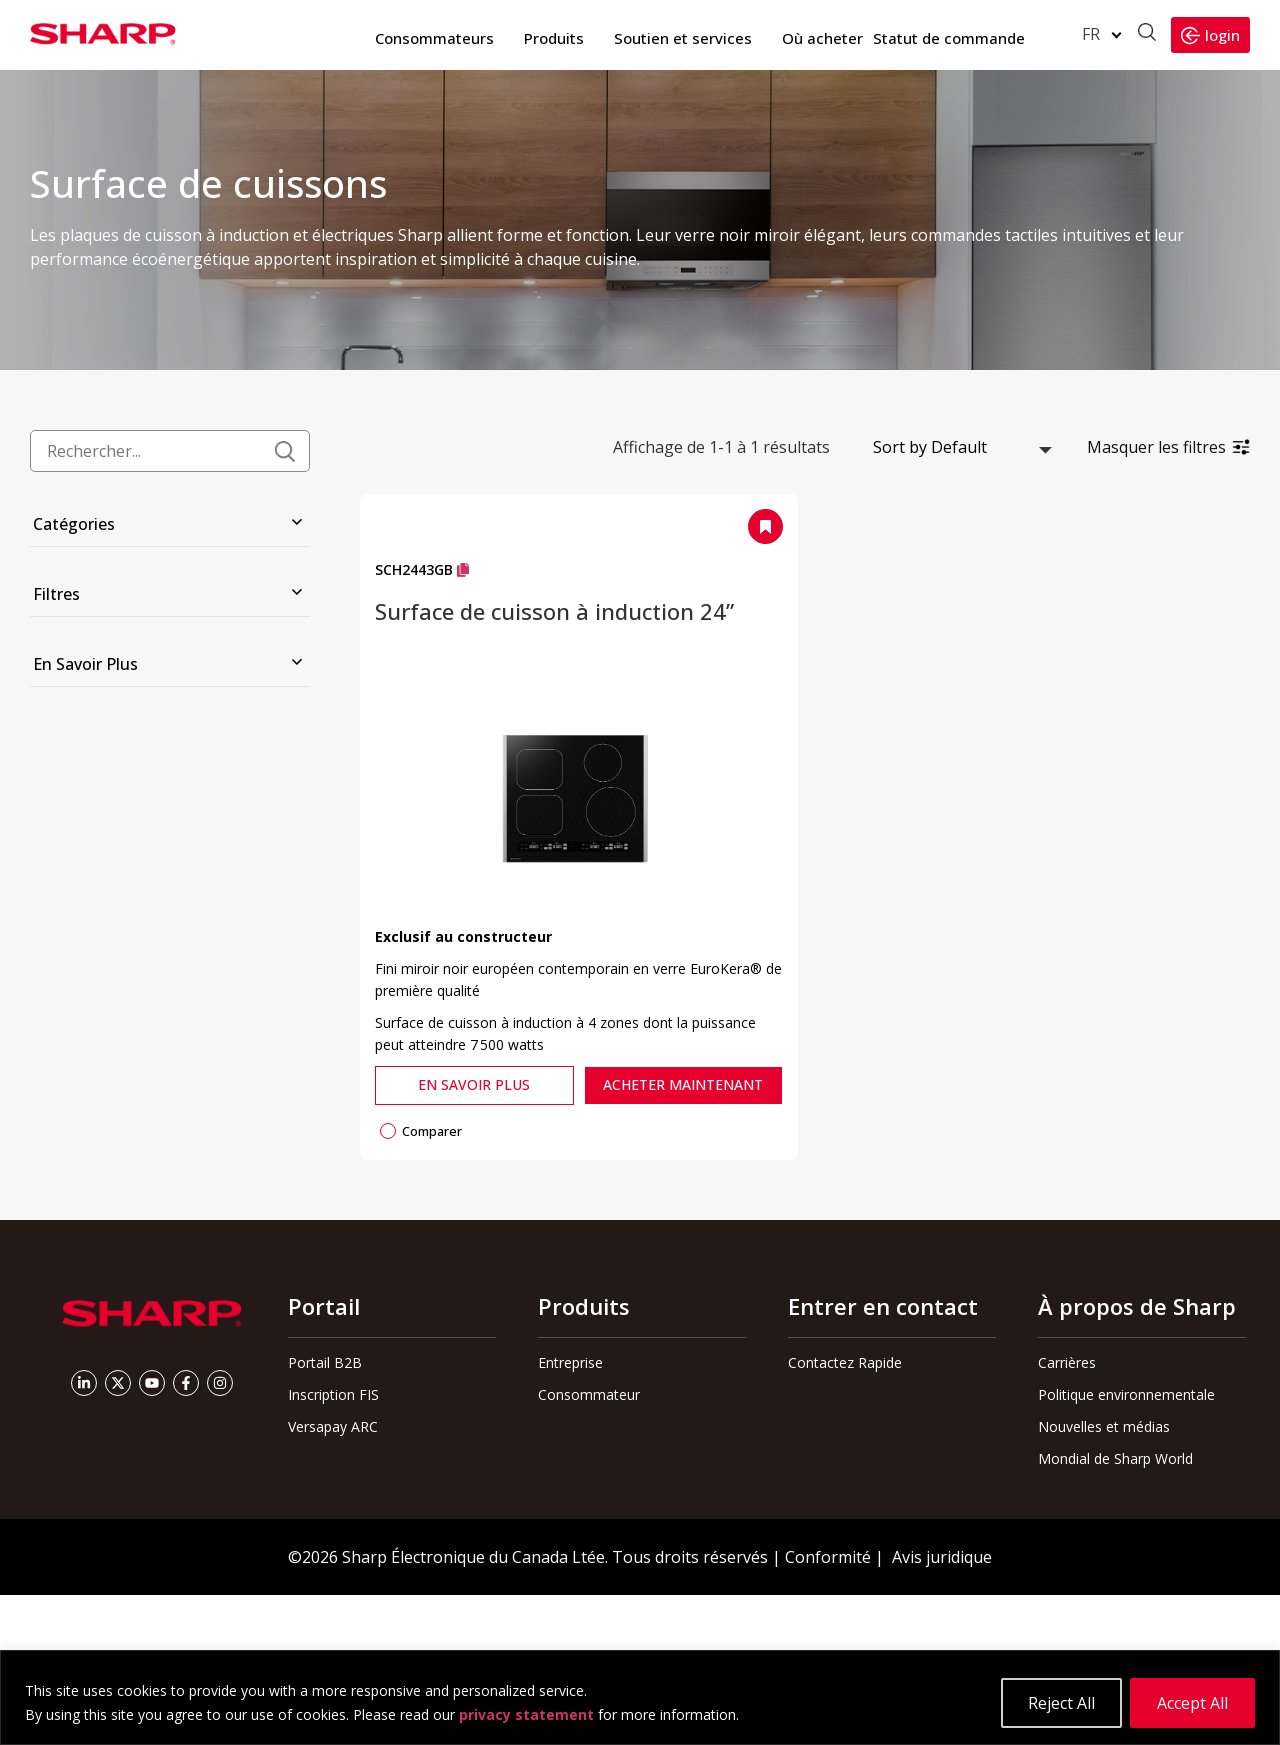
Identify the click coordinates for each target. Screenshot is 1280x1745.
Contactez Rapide (845, 1362)
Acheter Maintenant (683, 1084)
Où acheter (822, 38)
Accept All (1192, 1703)
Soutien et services (683, 38)
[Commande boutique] (958, 447)
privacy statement (526, 1714)
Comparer (421, 1131)
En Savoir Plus (85, 664)
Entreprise (570, 1362)
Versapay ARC (333, 1426)
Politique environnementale (1126, 1394)
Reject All (1061, 1703)
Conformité (828, 1557)
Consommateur (589, 1394)
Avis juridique (942, 1557)
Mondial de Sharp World (1115, 1458)
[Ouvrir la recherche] (1147, 34)
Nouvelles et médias (1104, 1426)
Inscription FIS (333, 1394)
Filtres (56, 594)
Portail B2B (325, 1362)
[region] (640, 1697)
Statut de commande (949, 38)
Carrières (1067, 1362)
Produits (554, 38)
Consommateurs (434, 38)
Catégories (74, 524)
